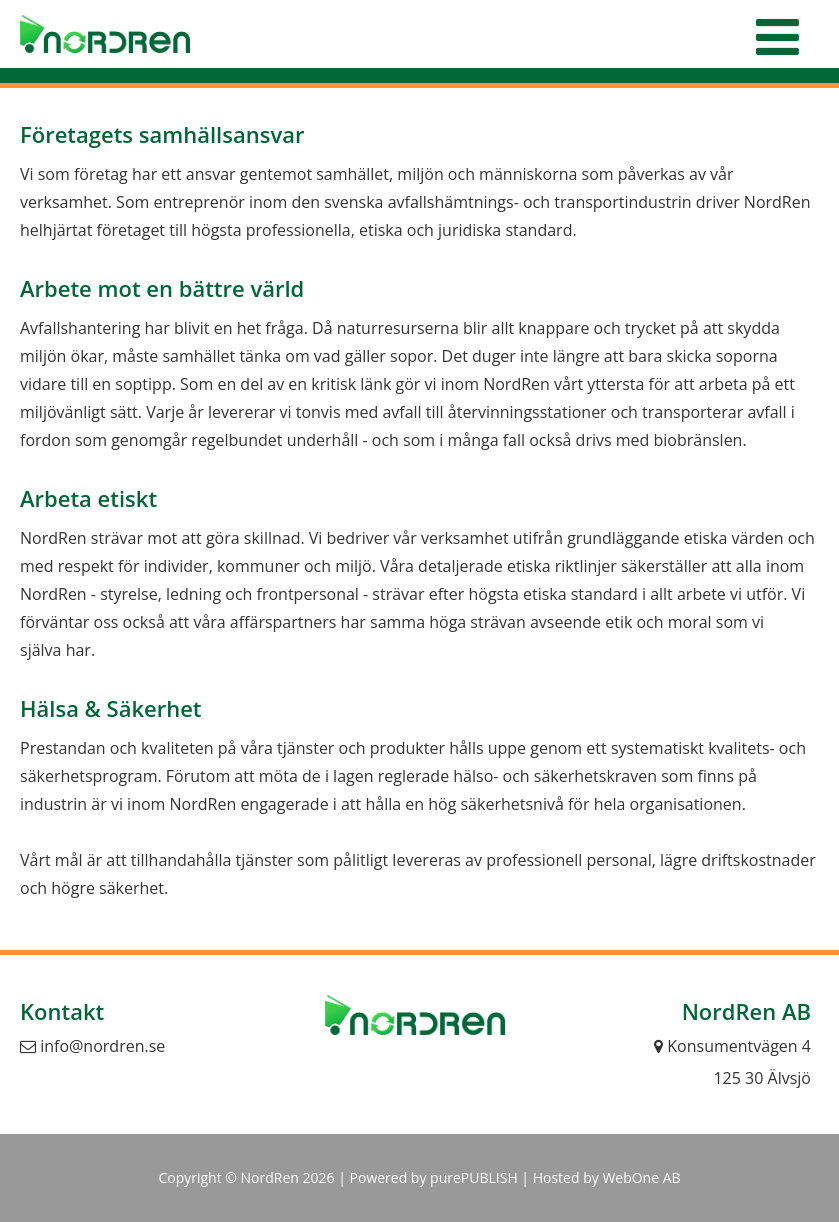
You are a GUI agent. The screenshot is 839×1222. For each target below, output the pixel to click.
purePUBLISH (474, 1177)
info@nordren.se (92, 1046)
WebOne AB (641, 1177)
